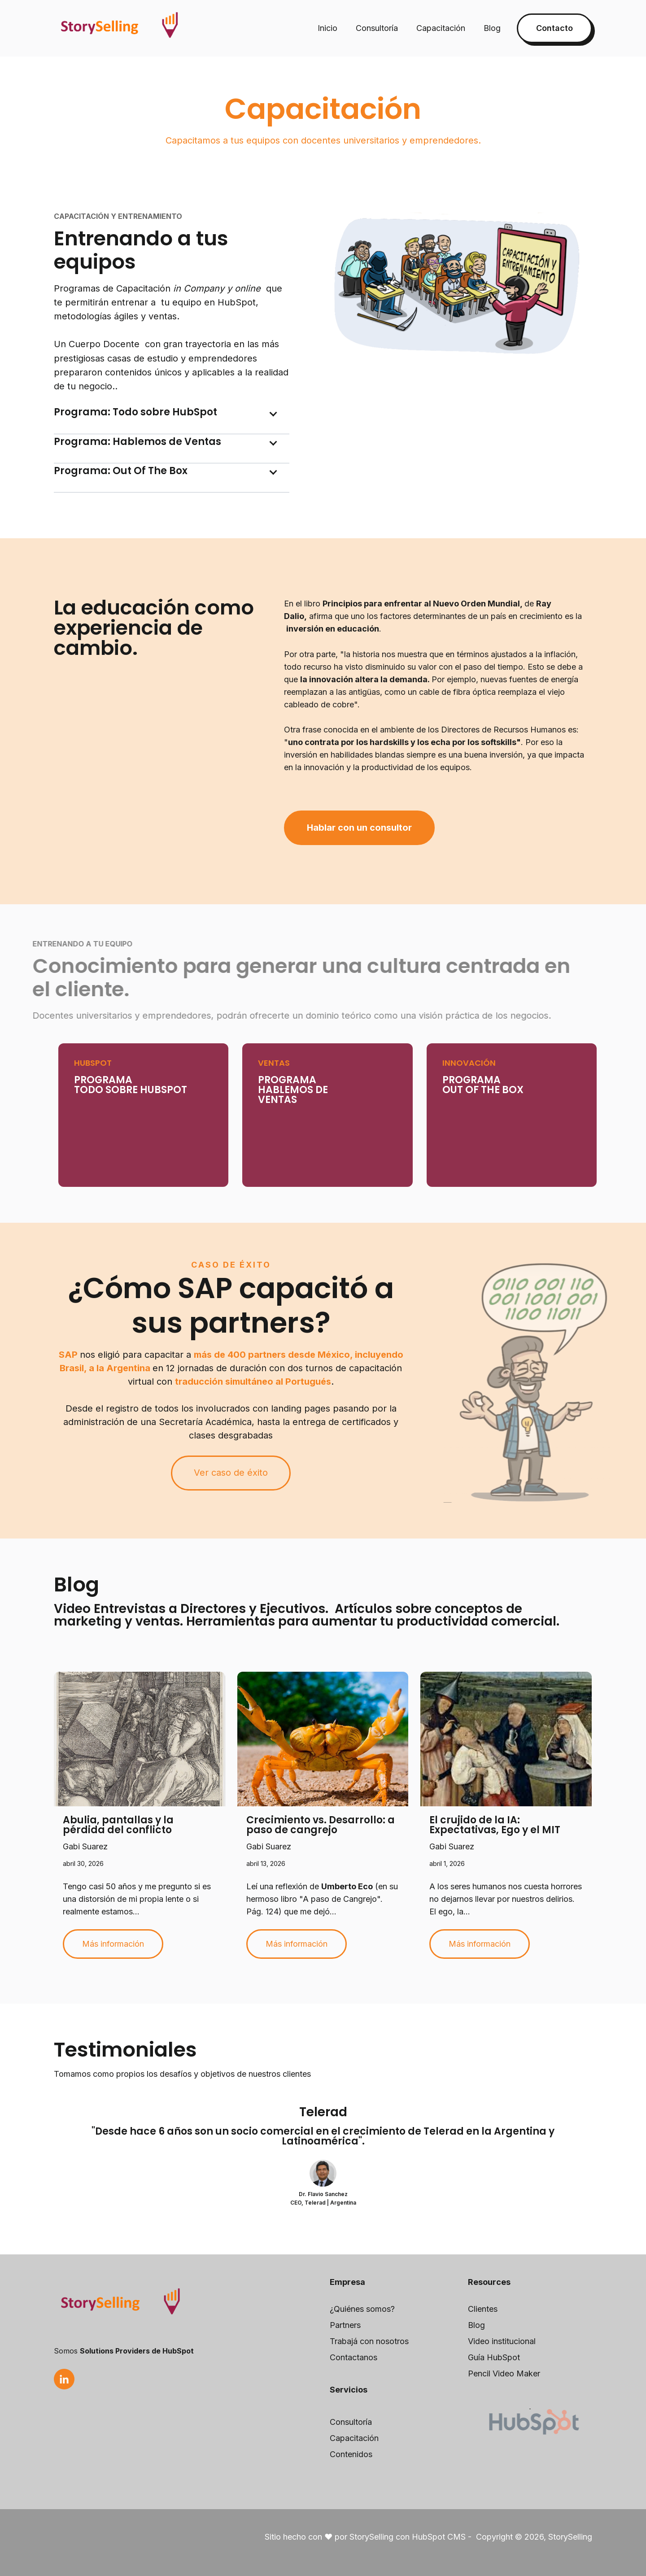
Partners (345, 2325)
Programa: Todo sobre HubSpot (135, 412)
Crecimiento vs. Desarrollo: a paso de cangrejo (320, 1825)
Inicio (327, 28)
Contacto (554, 28)
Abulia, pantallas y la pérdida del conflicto (118, 1825)
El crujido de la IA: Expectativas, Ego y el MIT (494, 1825)
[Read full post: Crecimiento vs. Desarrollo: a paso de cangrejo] (323, 1739)
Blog (492, 28)
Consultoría (377, 28)
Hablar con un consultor (359, 827)
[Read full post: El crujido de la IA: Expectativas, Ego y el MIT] (506, 1739)
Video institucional (502, 2341)
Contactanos (353, 2357)
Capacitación (440, 28)
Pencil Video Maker (504, 2373)
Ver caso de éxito (231, 1472)
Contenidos (351, 2454)
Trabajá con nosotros (369, 2341)
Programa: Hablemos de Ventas (137, 442)
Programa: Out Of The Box (121, 471)
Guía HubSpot (494, 2357)
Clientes (483, 2309)
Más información (113, 1943)
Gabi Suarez (85, 1846)
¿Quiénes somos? (362, 2309)
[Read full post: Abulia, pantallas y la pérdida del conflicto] (139, 1739)
